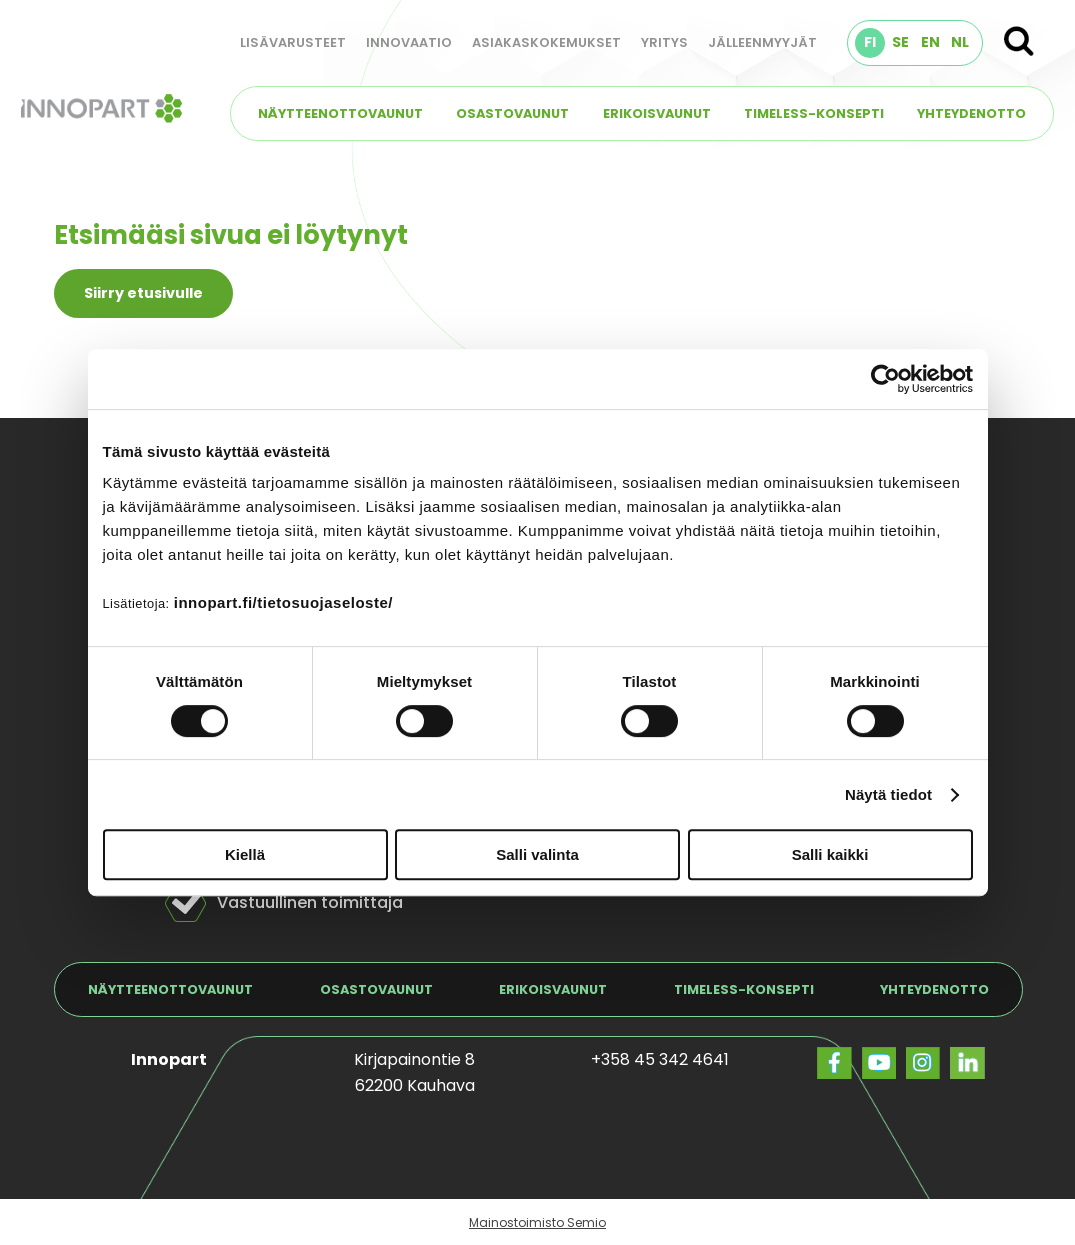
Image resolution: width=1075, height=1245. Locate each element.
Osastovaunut (512, 113)
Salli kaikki (830, 854)
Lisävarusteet (293, 42)
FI (870, 42)
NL (960, 42)
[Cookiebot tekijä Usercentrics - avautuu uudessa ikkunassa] (885, 379)
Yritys (664, 42)
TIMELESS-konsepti (814, 113)
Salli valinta (537, 854)
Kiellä (245, 854)
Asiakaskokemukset (546, 42)
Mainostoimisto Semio (537, 1222)
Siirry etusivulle (143, 293)
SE (900, 42)
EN (930, 42)
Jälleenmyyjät (762, 42)
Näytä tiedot (888, 794)
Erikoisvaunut (657, 113)
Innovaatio (409, 42)
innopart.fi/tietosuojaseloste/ (283, 602)
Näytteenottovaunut (340, 113)
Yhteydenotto (971, 113)
